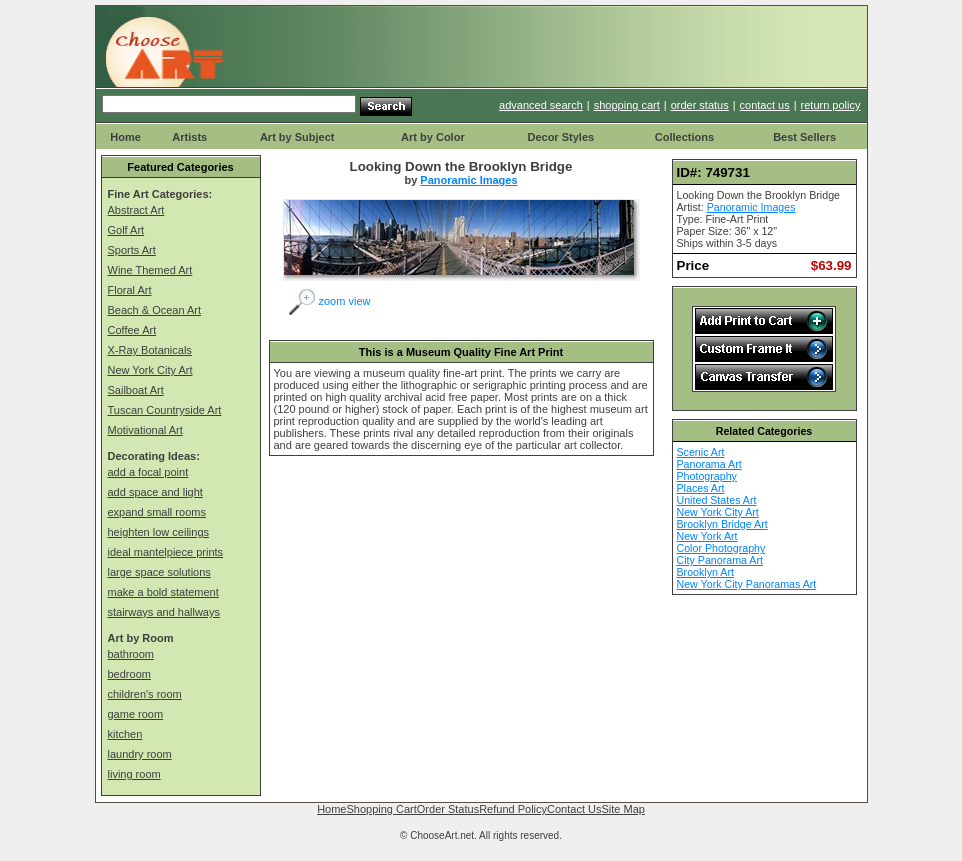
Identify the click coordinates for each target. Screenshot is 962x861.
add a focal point (148, 472)
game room (136, 714)
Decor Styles (560, 137)
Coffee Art (132, 330)
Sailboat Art (136, 390)
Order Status (448, 809)
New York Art (707, 536)
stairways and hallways (164, 612)
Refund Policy (513, 809)
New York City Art (150, 370)
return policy (831, 105)
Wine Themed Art (150, 270)
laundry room (140, 754)
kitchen (125, 734)
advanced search (541, 105)
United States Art (717, 500)
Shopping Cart (381, 809)
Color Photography (721, 548)
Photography (707, 476)
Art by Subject (297, 137)
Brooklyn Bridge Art (722, 524)
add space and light (155, 492)
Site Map (622, 809)
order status (700, 105)
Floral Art (130, 290)
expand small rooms (157, 512)
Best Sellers (804, 137)
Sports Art (132, 250)
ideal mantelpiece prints (166, 552)
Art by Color (433, 137)
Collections (684, 137)
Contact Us (574, 809)
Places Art (701, 488)
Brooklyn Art (705, 572)
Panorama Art (709, 464)
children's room (145, 694)
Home (125, 137)
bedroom (129, 674)
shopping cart (627, 105)
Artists (189, 137)
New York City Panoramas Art (747, 584)
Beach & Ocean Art (155, 310)
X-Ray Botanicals (150, 350)
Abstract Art (136, 210)
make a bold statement (163, 592)
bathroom (131, 654)
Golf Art (126, 230)
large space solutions (159, 572)
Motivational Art (145, 430)
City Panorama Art (720, 560)
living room (134, 774)
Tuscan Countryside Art (165, 410)
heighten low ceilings (159, 532)
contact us (765, 105)
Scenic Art (701, 452)
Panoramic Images (468, 180)
